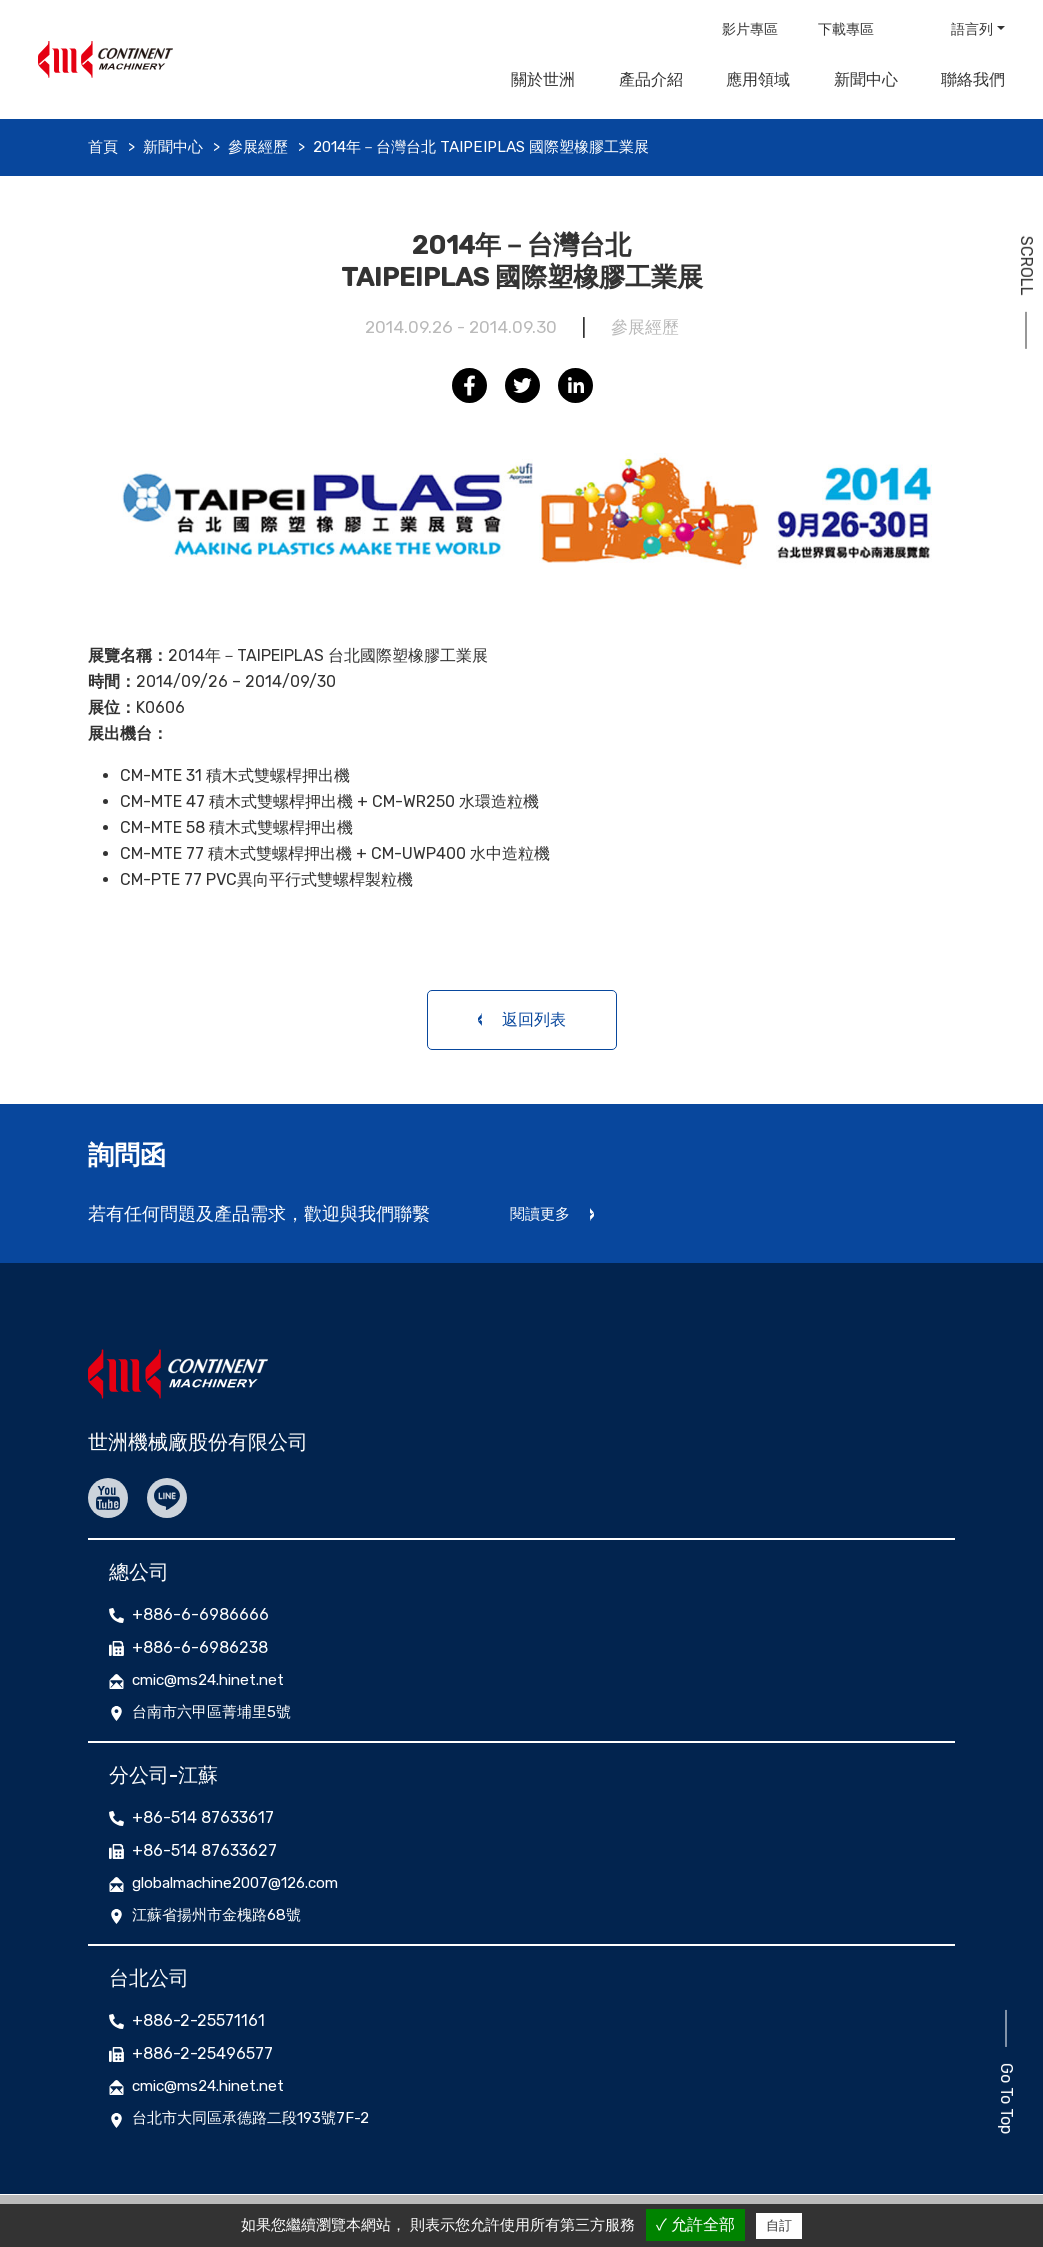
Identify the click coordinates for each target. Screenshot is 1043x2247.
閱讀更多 (542, 1207)
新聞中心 (866, 79)
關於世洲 (543, 79)
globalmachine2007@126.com (245, 1870)
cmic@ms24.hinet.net (215, 1665)
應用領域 (758, 79)
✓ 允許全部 (695, 2224)
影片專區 (750, 30)
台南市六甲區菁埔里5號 (216, 1698)
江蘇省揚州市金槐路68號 (222, 1903)
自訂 (779, 2225)
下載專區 (846, 30)
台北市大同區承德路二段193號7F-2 (258, 2108)
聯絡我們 (973, 79)
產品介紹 (651, 79)
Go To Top (1004, 2071)
